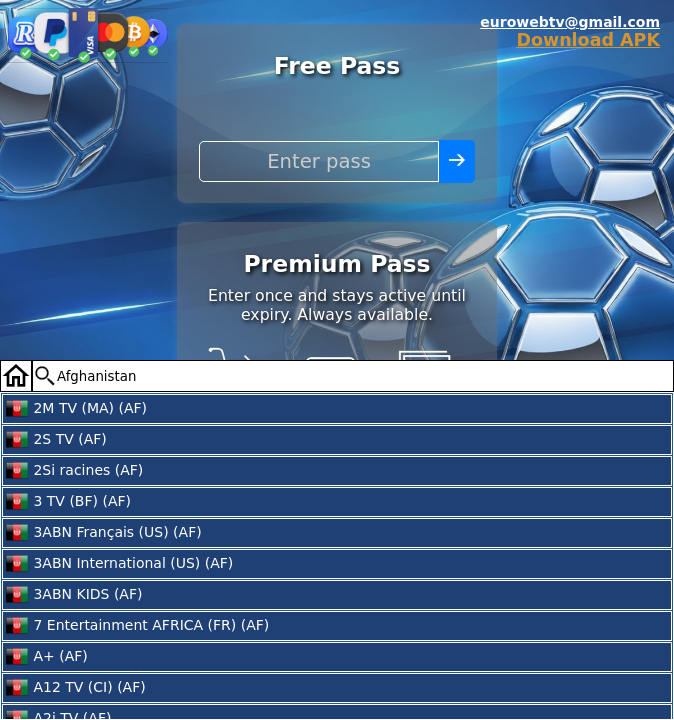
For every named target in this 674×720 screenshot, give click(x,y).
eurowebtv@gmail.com (570, 22)
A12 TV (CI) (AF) (75, 688)
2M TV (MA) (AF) (76, 409)
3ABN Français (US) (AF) (103, 533)
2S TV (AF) (56, 440)
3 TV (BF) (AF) (68, 502)
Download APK (588, 40)
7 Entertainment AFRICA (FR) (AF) (137, 626)
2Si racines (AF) (74, 471)
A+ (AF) (46, 657)
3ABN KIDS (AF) (73, 595)
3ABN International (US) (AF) (119, 564)
